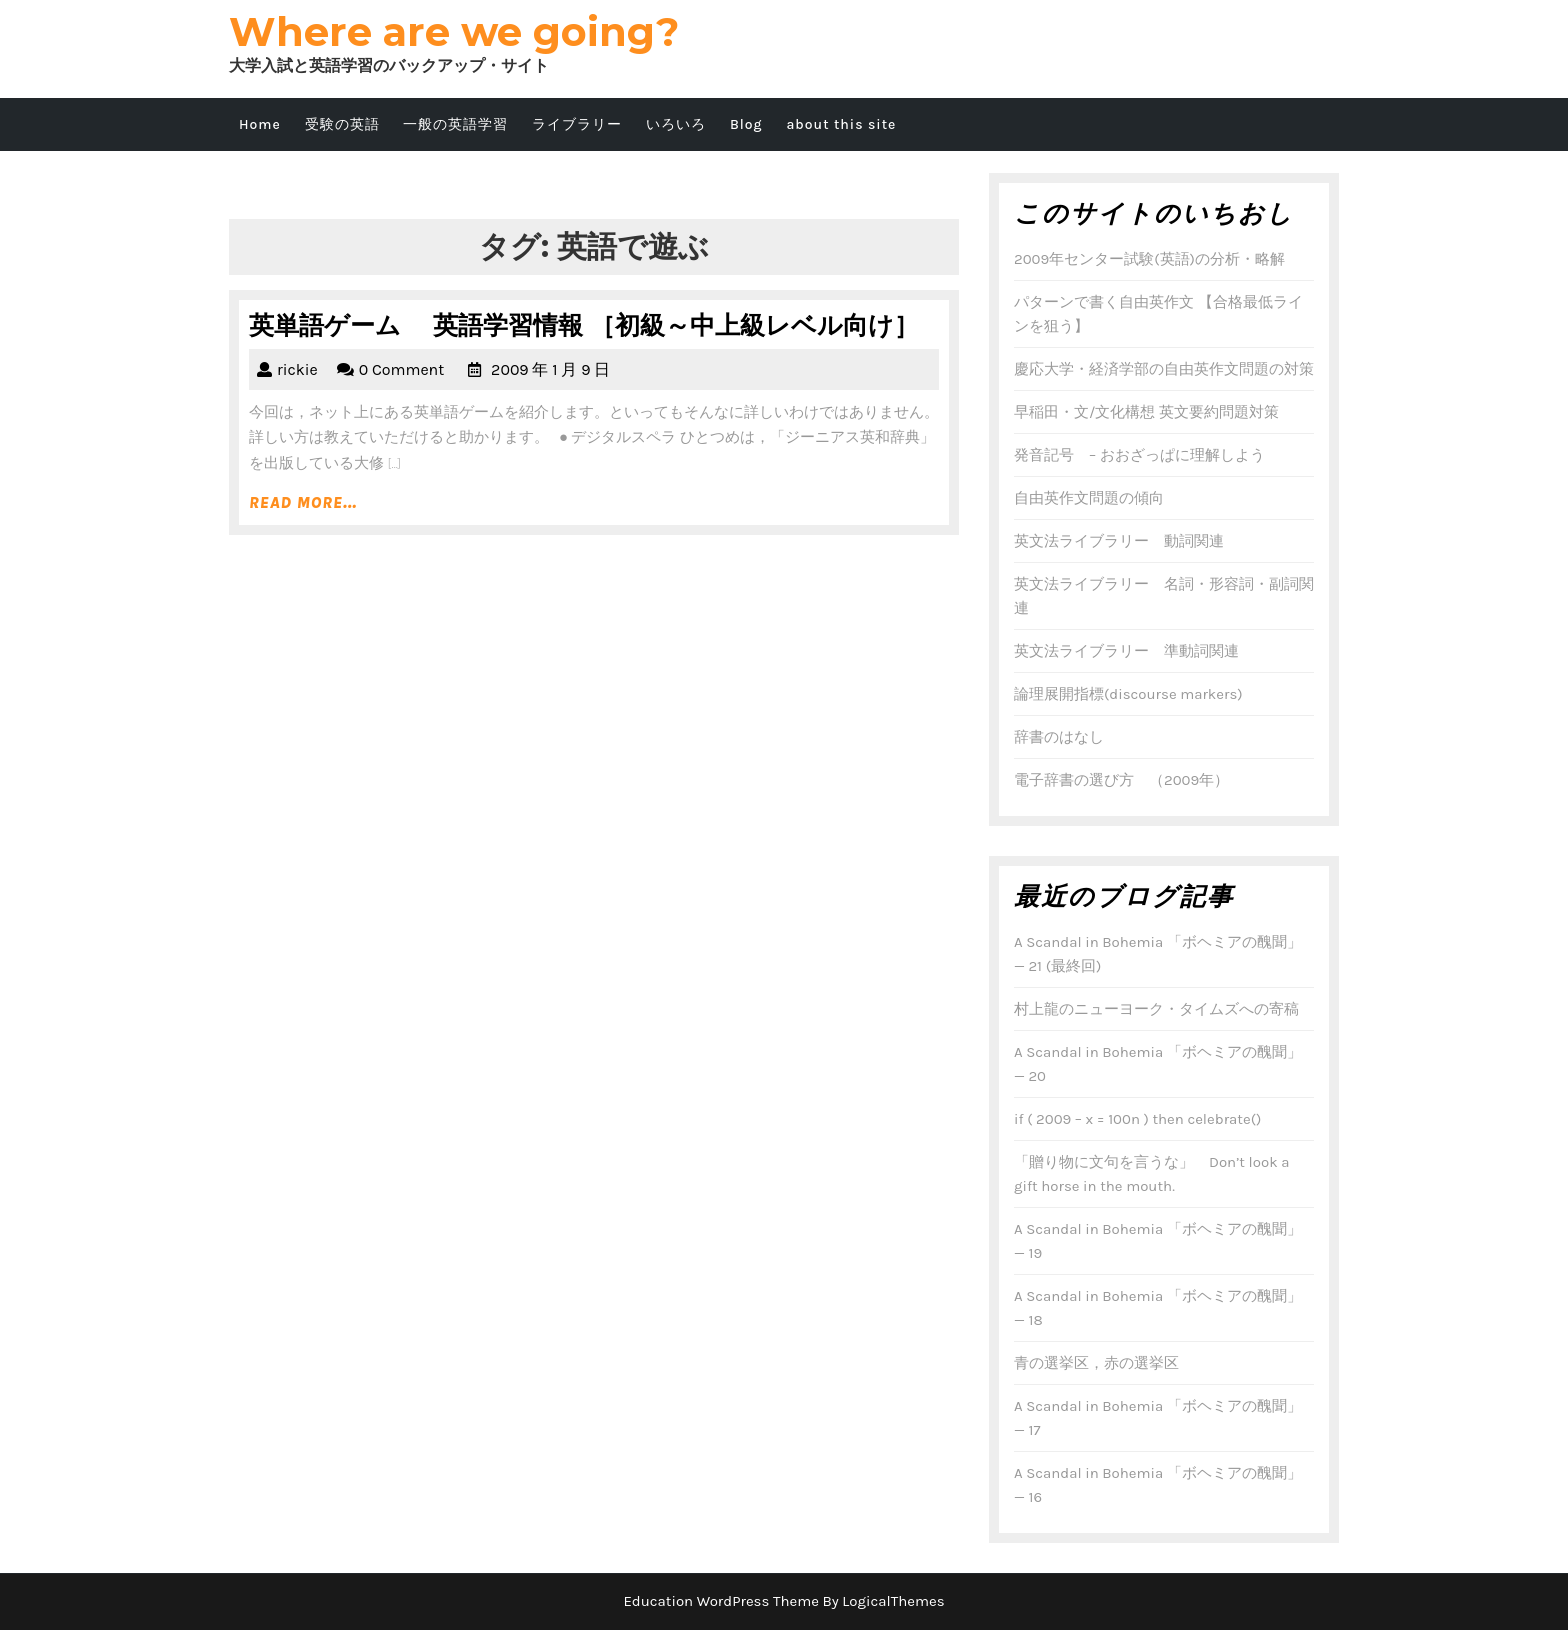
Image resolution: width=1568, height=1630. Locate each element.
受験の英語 (342, 124)
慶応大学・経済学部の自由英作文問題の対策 (1164, 369)
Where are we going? (454, 31)
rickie (297, 369)
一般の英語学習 (455, 124)
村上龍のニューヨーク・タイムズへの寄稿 (1156, 1009)
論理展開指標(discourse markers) (1128, 694)
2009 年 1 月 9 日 (550, 369)
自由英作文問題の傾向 (1089, 498)
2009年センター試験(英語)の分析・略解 (1149, 259)
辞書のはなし (1059, 737)
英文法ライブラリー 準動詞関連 (1126, 651)
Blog (746, 124)
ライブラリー (577, 124)
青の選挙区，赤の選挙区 (1096, 1363)
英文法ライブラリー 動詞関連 (1119, 541)
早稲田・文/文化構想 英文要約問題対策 (1146, 412)
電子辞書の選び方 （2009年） (1121, 780)
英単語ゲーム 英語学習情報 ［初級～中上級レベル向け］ (584, 325)
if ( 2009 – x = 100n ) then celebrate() (1137, 1119)
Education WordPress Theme (721, 1601)
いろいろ (676, 124)
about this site (841, 124)
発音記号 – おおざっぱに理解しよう (1139, 455)
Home (260, 124)
